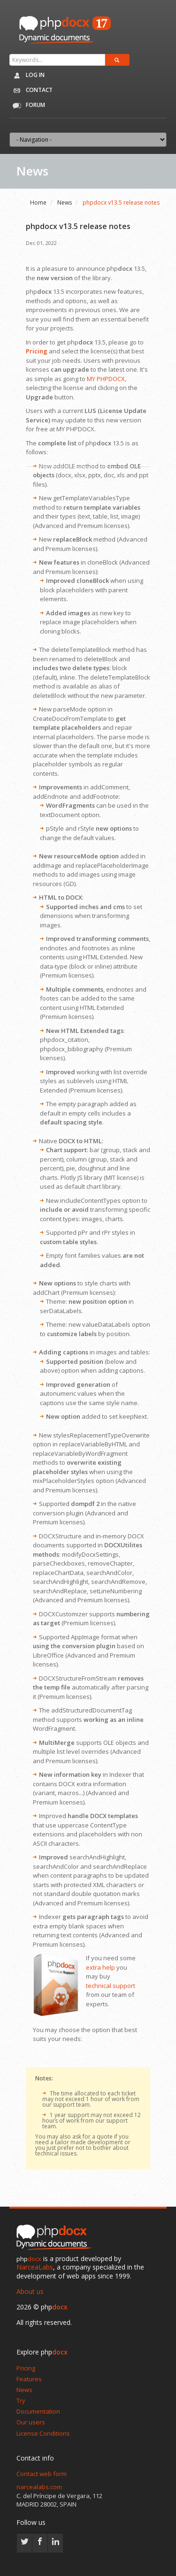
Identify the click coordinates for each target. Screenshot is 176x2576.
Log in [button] (27, 75)
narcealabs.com (39, 2487)
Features (29, 2379)
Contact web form (41, 2473)
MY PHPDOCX (106, 379)
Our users (30, 2422)
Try (20, 2400)
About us (30, 2291)
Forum (27, 105)
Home (38, 202)
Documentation (38, 2411)
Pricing (25, 2368)
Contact (31, 90)
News (64, 202)
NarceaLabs (34, 2267)
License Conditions (43, 2433)
